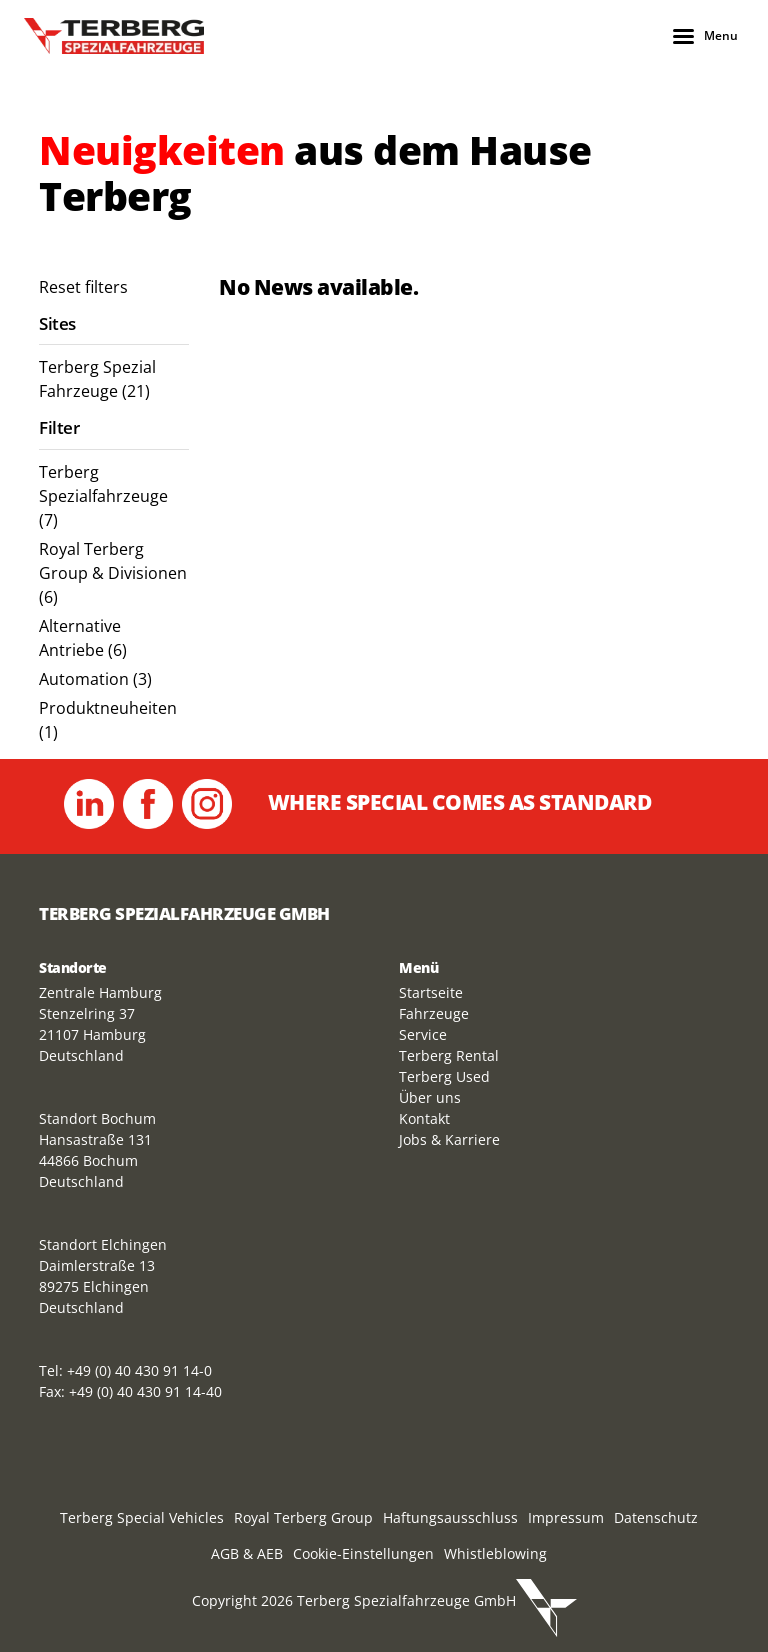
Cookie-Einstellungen (363, 1553)
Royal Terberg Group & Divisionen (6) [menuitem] (113, 573)
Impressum (566, 1517)
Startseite (431, 992)
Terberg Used (444, 1076)
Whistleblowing (495, 1553)
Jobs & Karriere (449, 1139)
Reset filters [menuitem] (83, 287)
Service (423, 1034)
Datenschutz (656, 1517)
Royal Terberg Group (303, 1517)
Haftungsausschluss (450, 1517)
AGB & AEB (247, 1553)
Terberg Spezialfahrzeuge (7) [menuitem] (103, 496)
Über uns (430, 1097)
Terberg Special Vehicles (142, 1517)
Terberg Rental (449, 1055)
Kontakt (424, 1118)
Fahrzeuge (434, 1013)
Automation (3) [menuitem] (95, 679)
